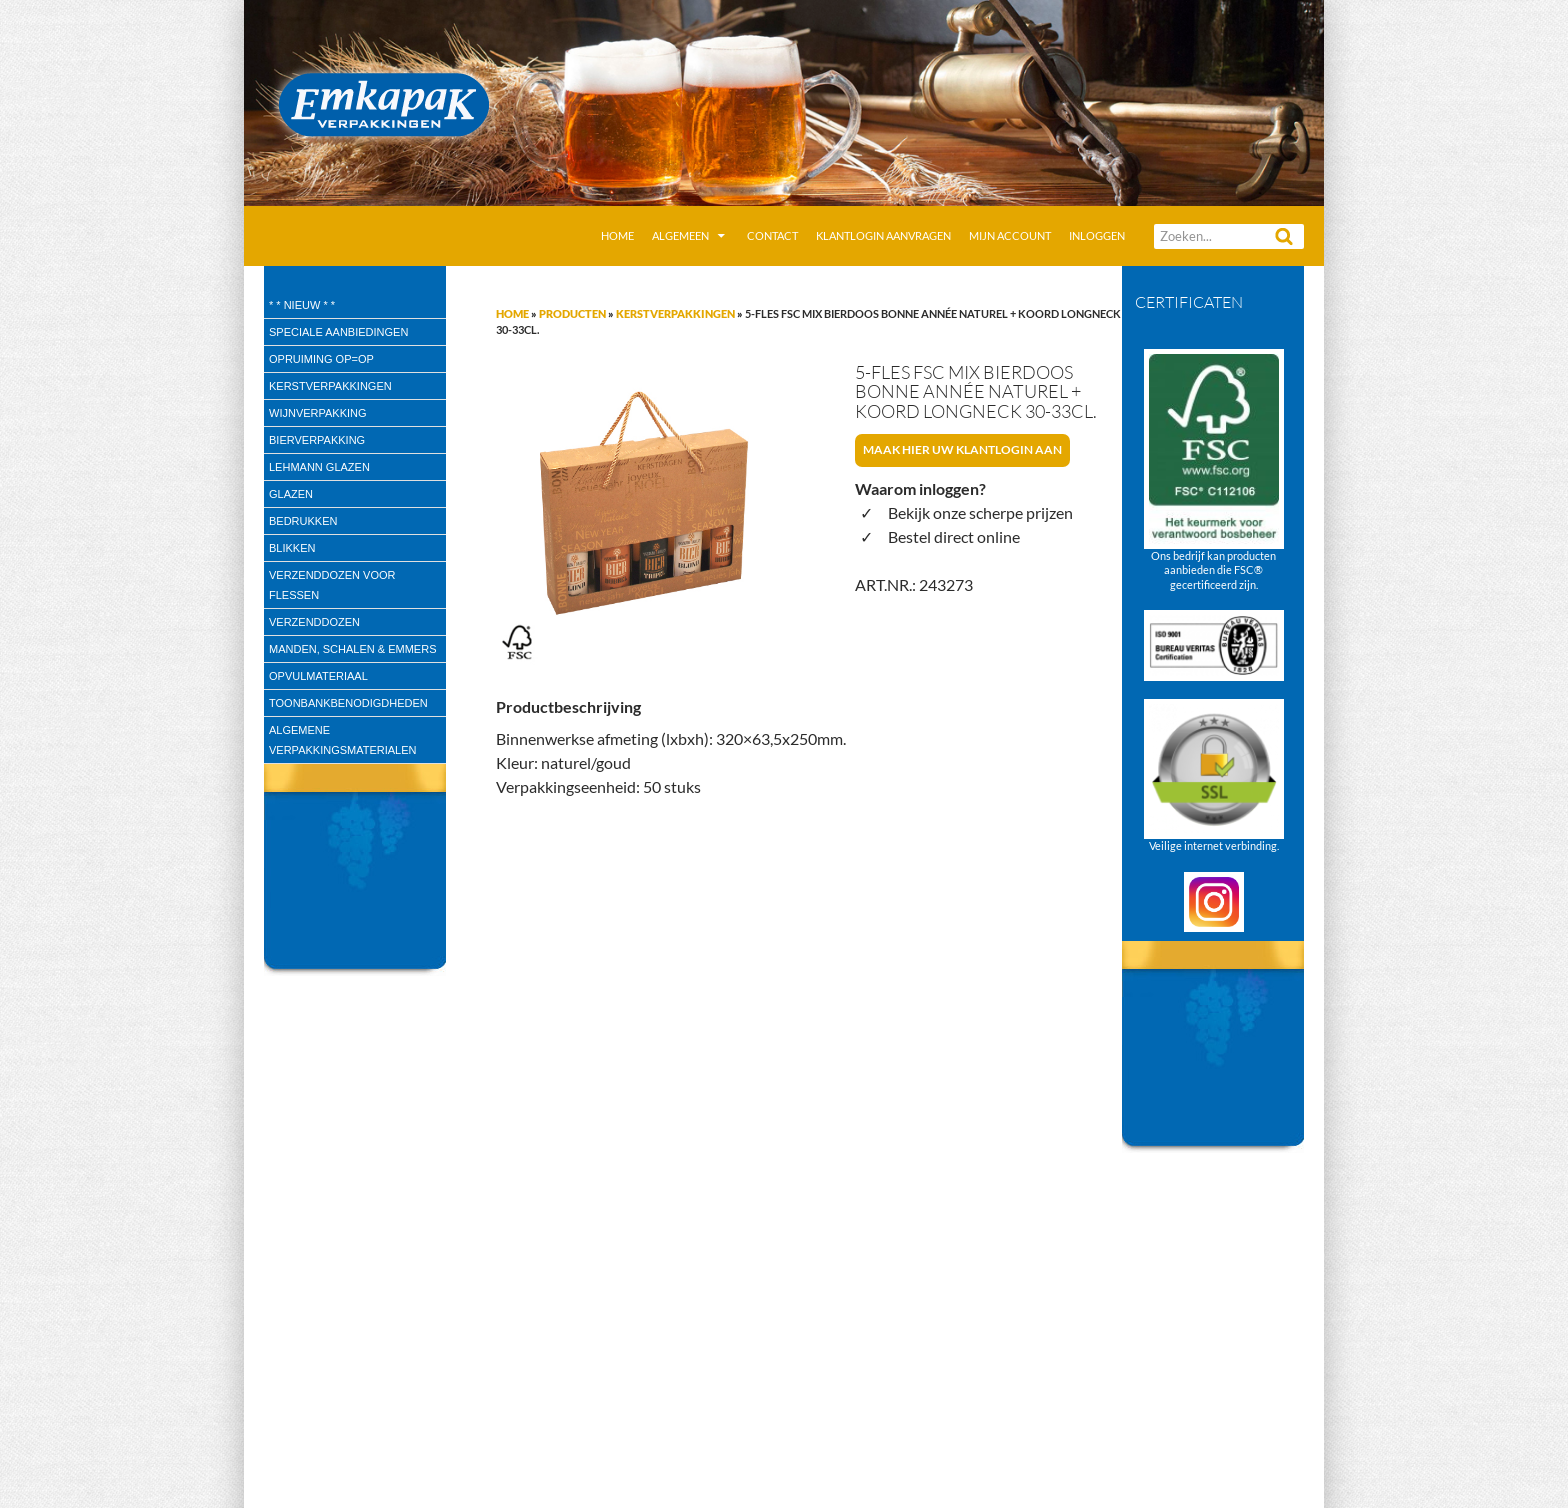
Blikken (292, 548)
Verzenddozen (314, 622)
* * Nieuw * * (302, 305)
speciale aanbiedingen (338, 332)
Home (617, 235)
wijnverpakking (318, 413)
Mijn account (1010, 235)
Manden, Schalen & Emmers (352, 649)
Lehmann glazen (319, 467)
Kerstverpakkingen (675, 313)
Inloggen (1097, 235)
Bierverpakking (317, 440)
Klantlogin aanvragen (883, 235)
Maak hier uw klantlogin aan (962, 449)
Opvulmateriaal (318, 676)
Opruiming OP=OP (321, 359)
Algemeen (680, 235)
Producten (572, 313)
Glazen (291, 494)
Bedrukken (303, 521)
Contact (772, 235)
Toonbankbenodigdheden (348, 703)
